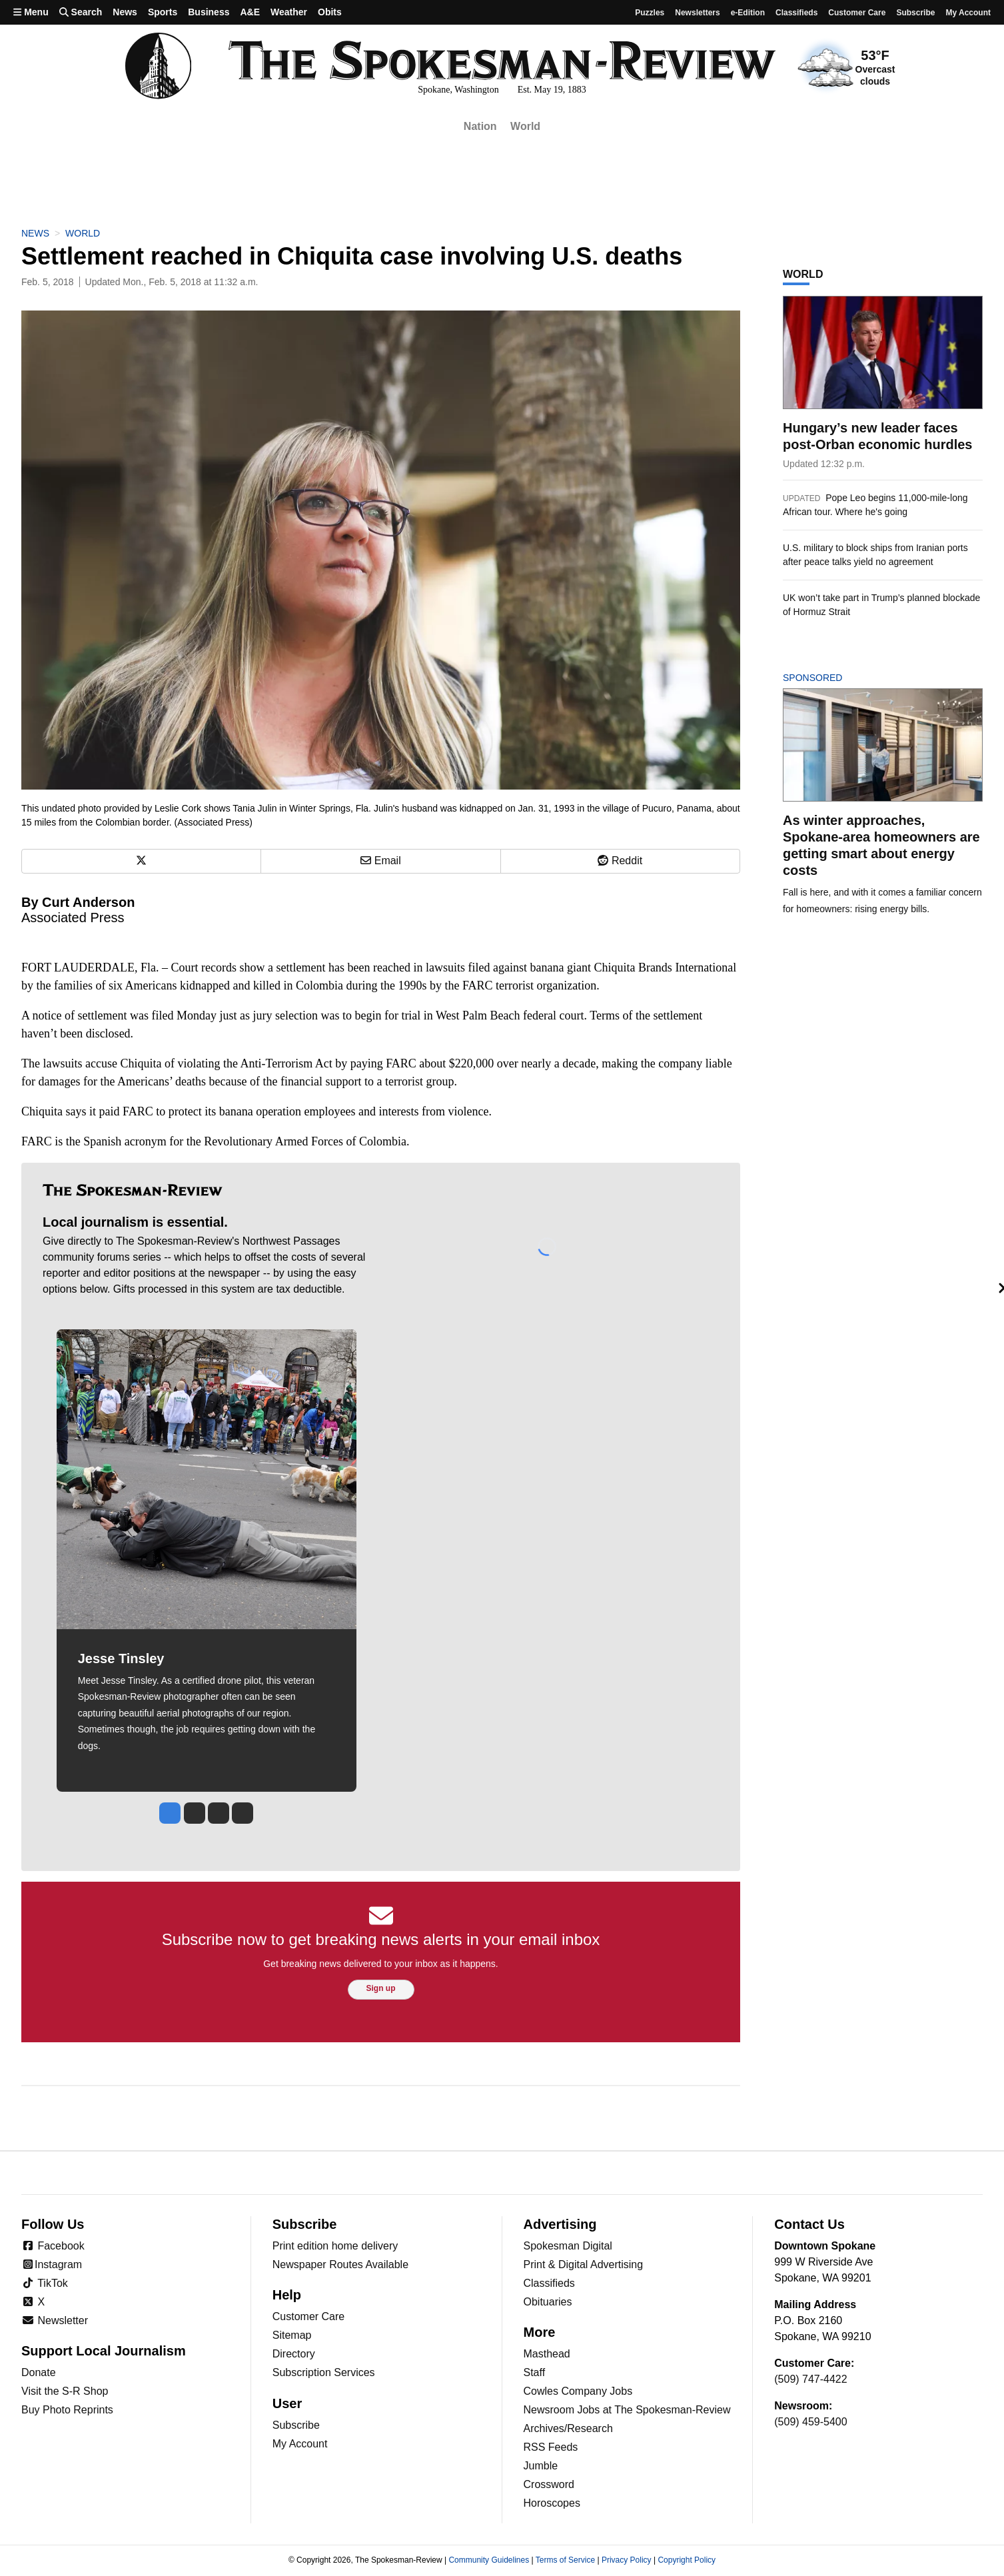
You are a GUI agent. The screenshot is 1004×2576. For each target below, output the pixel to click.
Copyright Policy (687, 2560)
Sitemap (292, 2335)
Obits (330, 12)
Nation (480, 126)
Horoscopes (552, 2503)
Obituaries (548, 2301)
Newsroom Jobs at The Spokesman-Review (627, 2409)
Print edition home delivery (335, 2246)
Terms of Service (565, 2560)
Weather (288, 12)
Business (208, 12)
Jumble (541, 2465)
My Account (300, 2443)
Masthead (547, 2353)
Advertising (560, 2224)
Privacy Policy (627, 2560)
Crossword (549, 2484)
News (125, 12)
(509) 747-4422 (810, 2379)
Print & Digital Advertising (584, 2264)
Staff (535, 2372)
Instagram (51, 2264)
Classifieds (796, 12)
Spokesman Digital (568, 2246)
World (525, 126)
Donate (38, 2372)
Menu (31, 12)
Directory (293, 2353)
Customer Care (856, 12)
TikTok (44, 2283)
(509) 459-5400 (810, 2421)
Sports (162, 12)
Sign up (381, 1988)
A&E (250, 12)
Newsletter (54, 2320)
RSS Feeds (551, 2447)
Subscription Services (323, 2372)
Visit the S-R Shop (64, 2391)
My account (968, 12)
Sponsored (835, 677)
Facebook (53, 2246)
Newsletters (697, 12)
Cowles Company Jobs (578, 2391)
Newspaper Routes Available (340, 2264)
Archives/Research (568, 2428)
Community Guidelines (488, 2560)
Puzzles (649, 12)
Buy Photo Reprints (67, 2409)
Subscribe (915, 12)
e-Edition (748, 12)
